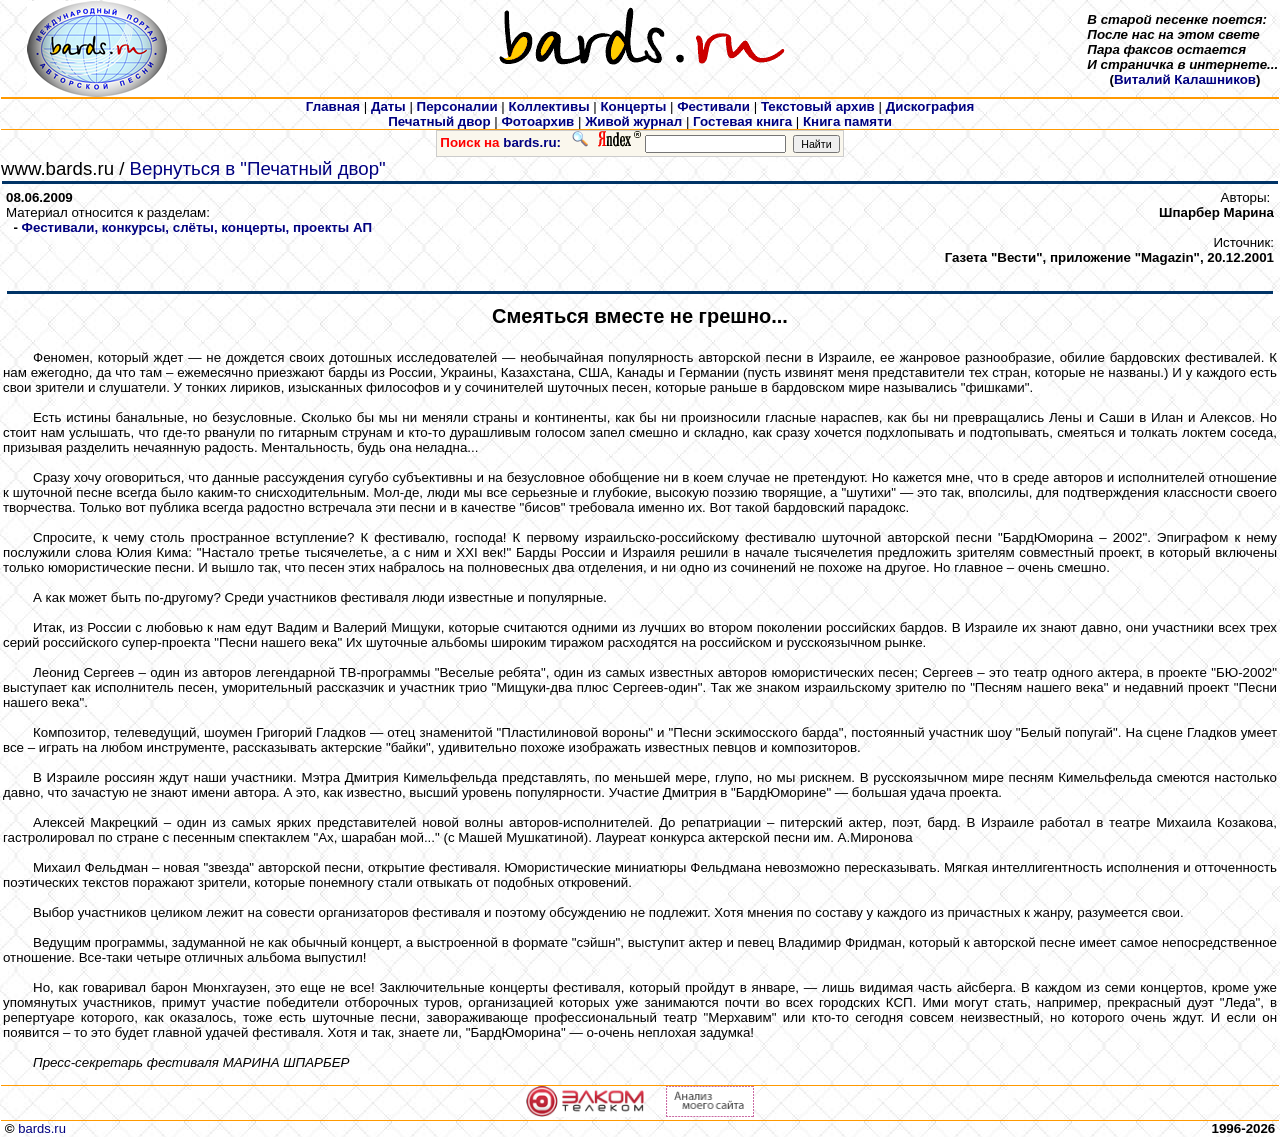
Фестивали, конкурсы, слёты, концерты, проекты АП (197, 227)
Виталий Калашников (1185, 79)
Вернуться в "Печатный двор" (258, 168)
